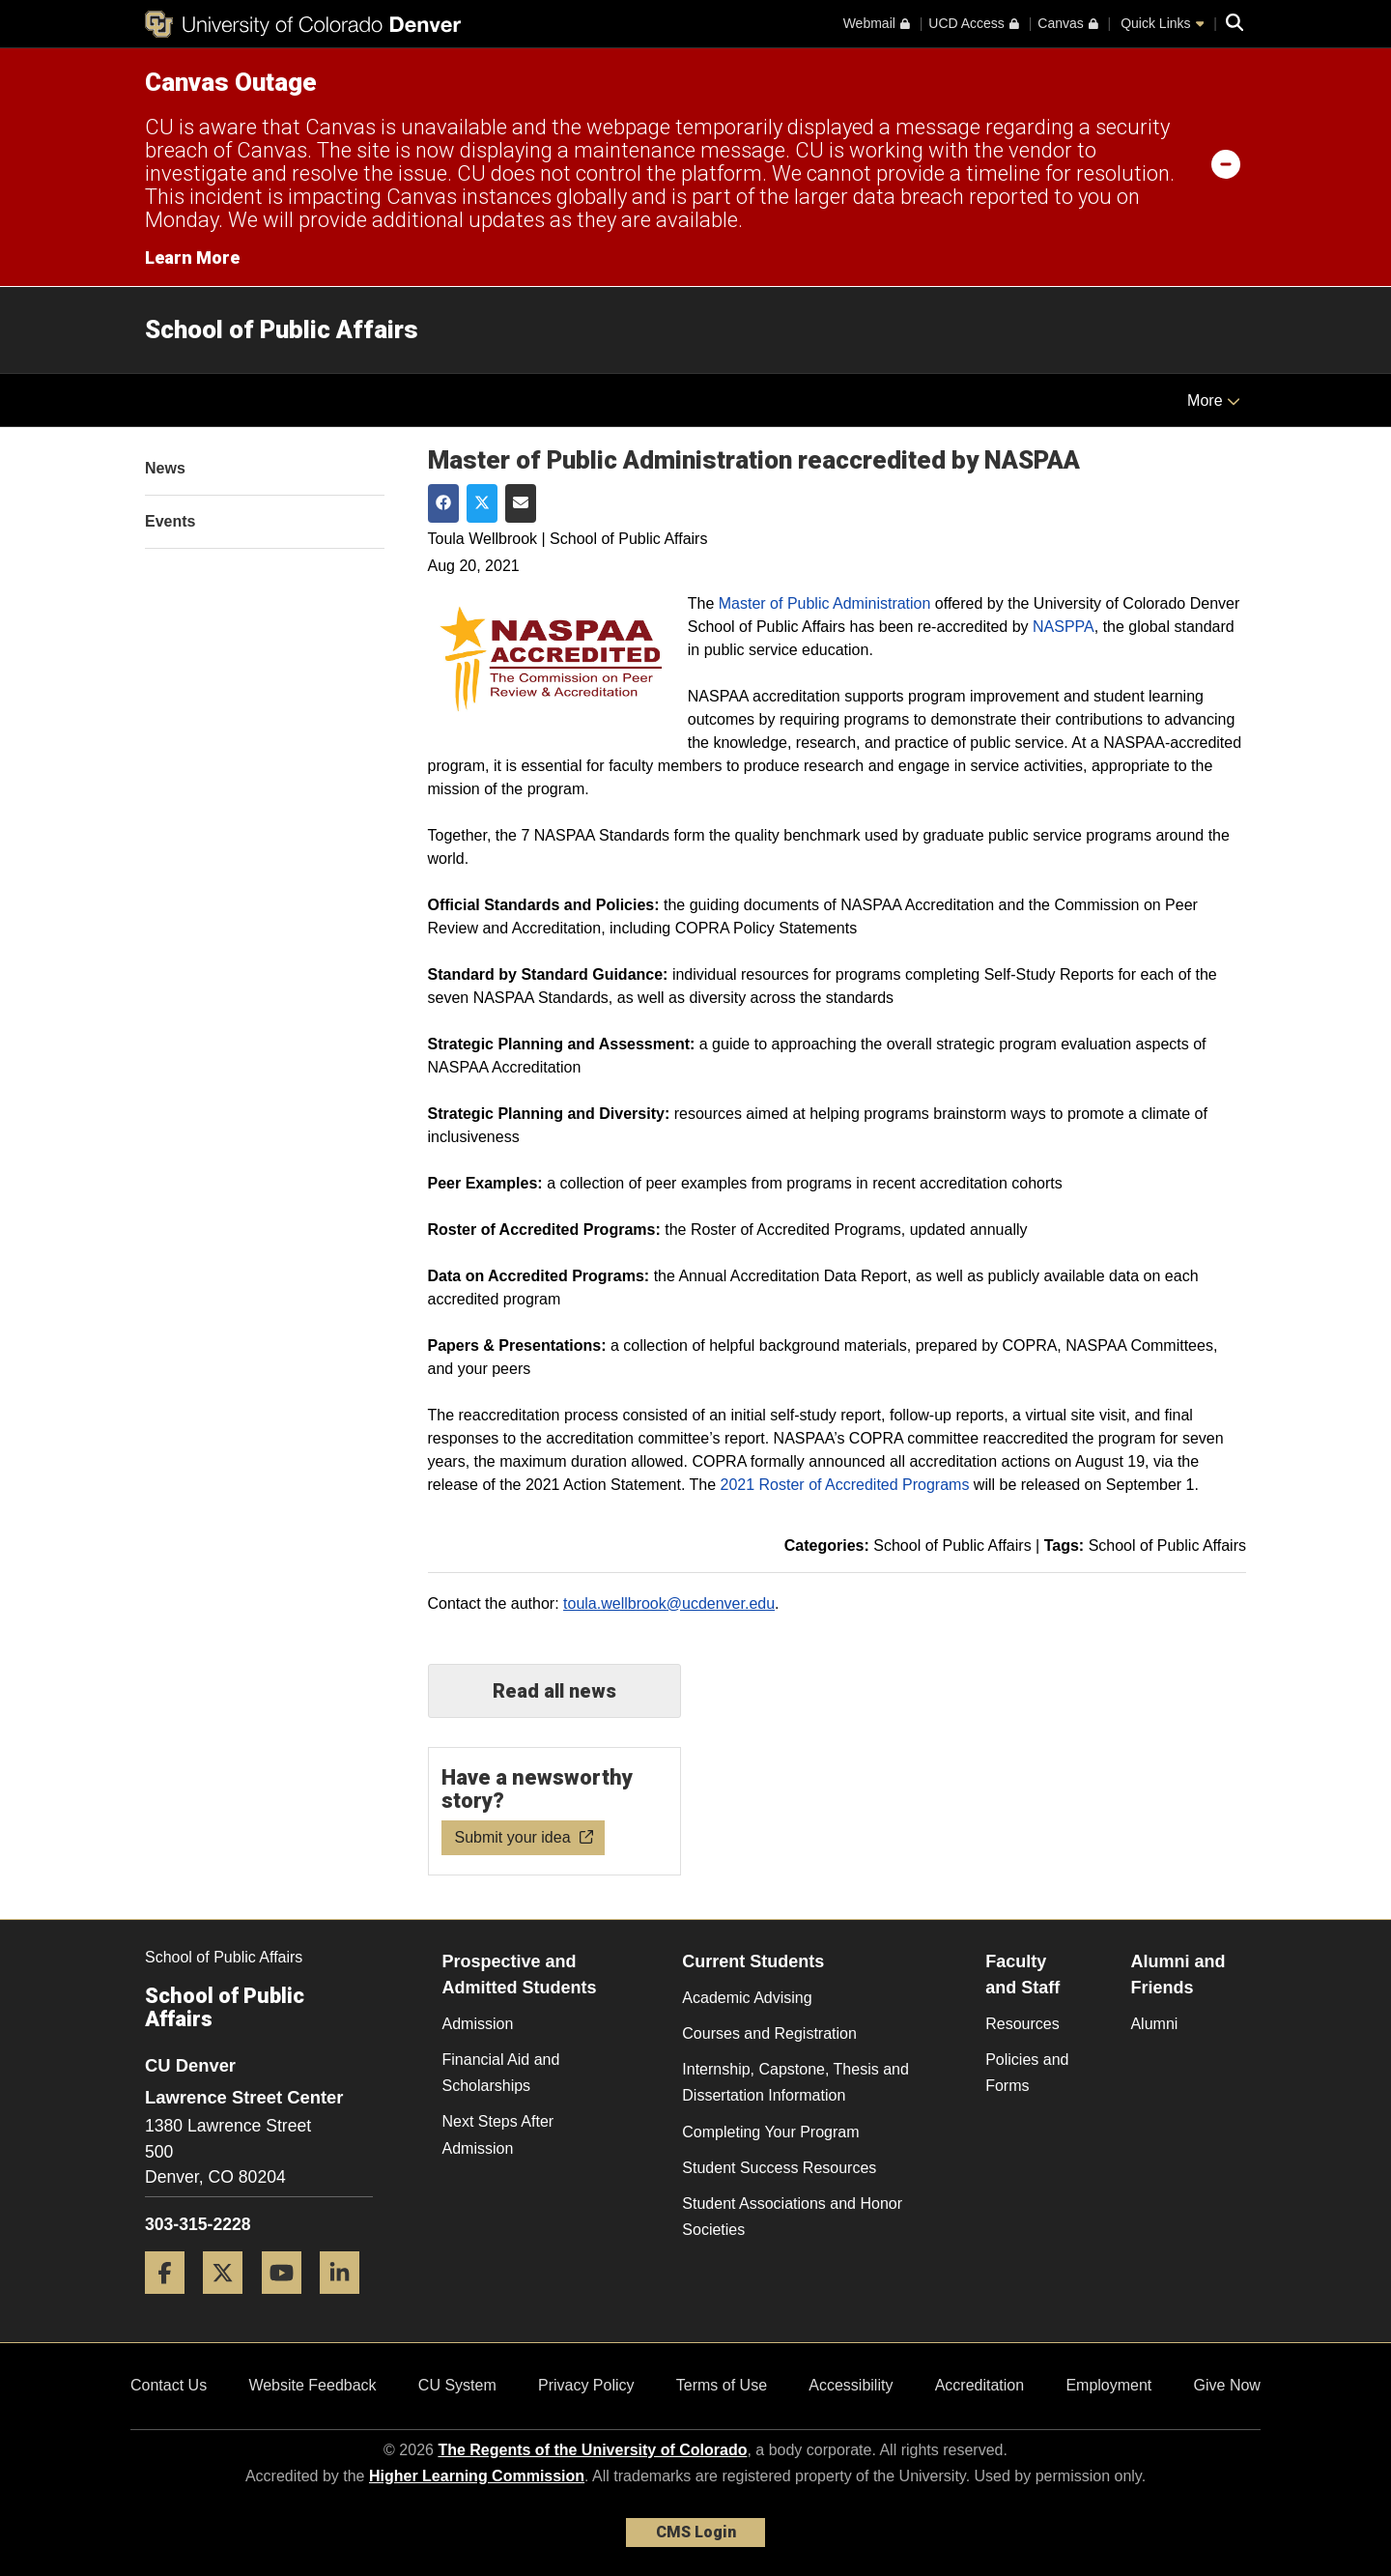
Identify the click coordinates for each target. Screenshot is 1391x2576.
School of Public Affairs (281, 329)
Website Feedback (312, 2385)
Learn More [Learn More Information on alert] (192, 257)
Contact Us (168, 2385)
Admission (478, 2024)
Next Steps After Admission (498, 2134)
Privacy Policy (586, 2385)
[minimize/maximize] (1226, 163)
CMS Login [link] (696, 2532)
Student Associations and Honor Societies (792, 2216)
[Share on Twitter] (482, 503)
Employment (1108, 2385)
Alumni (1154, 2024)
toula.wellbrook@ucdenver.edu (669, 1603)
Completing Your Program (770, 2132)
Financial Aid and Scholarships (501, 2072)
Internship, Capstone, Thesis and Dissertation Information (795, 2082)
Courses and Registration (769, 2033)
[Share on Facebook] (443, 503)
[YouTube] (289, 2301)
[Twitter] (230, 2301)
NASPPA (1063, 626)
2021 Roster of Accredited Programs (845, 1484)
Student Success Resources (779, 2168)
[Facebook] (172, 2301)
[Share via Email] (520, 503)
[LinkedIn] (347, 2301)
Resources (1022, 2024)
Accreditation (980, 2385)
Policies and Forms (1026, 2072)
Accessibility (851, 2385)
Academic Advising (746, 1997)
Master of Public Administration (825, 603)
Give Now (1227, 2385)
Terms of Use (721, 2385)
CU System (457, 2385)
